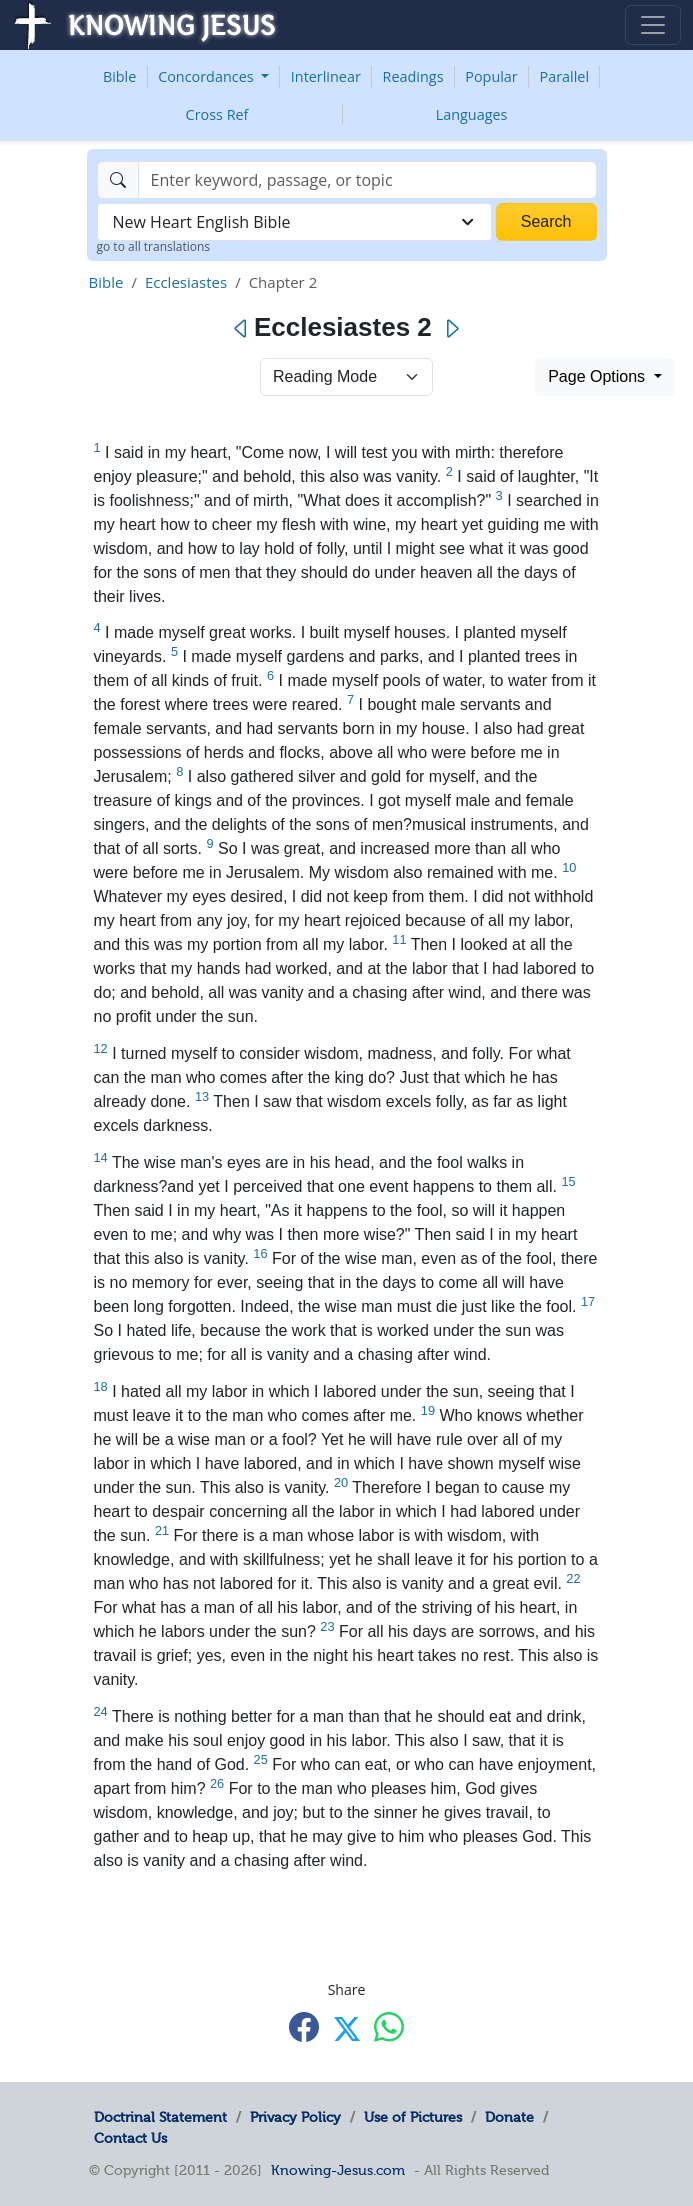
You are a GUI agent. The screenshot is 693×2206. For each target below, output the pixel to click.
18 (101, 1386)
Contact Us (130, 2138)
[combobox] (294, 222)
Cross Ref (217, 114)
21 (162, 1530)
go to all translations (154, 246)
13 (202, 1096)
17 (588, 1301)
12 (101, 1048)
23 (327, 1626)
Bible (119, 76)
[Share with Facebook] (304, 2027)
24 (101, 1711)
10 (569, 867)
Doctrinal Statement (160, 2117)
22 (573, 1578)
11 (399, 939)
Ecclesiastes (186, 282)
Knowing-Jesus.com (338, 2170)
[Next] (451, 329)
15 (568, 1181)
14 (101, 1157)
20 (341, 1482)
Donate (509, 2117)
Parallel (565, 76)
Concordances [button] (207, 76)
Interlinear (326, 76)
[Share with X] (347, 2029)
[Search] (367, 180)
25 (261, 1759)
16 (260, 1253)
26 (217, 1783)
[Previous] (241, 329)
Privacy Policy (295, 2117)
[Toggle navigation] (653, 25)
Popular (491, 76)
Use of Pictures (413, 2117)
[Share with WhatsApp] (389, 2027)
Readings (413, 76)
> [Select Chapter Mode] (346, 377)
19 (428, 1410)
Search (546, 221)
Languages (472, 114)
